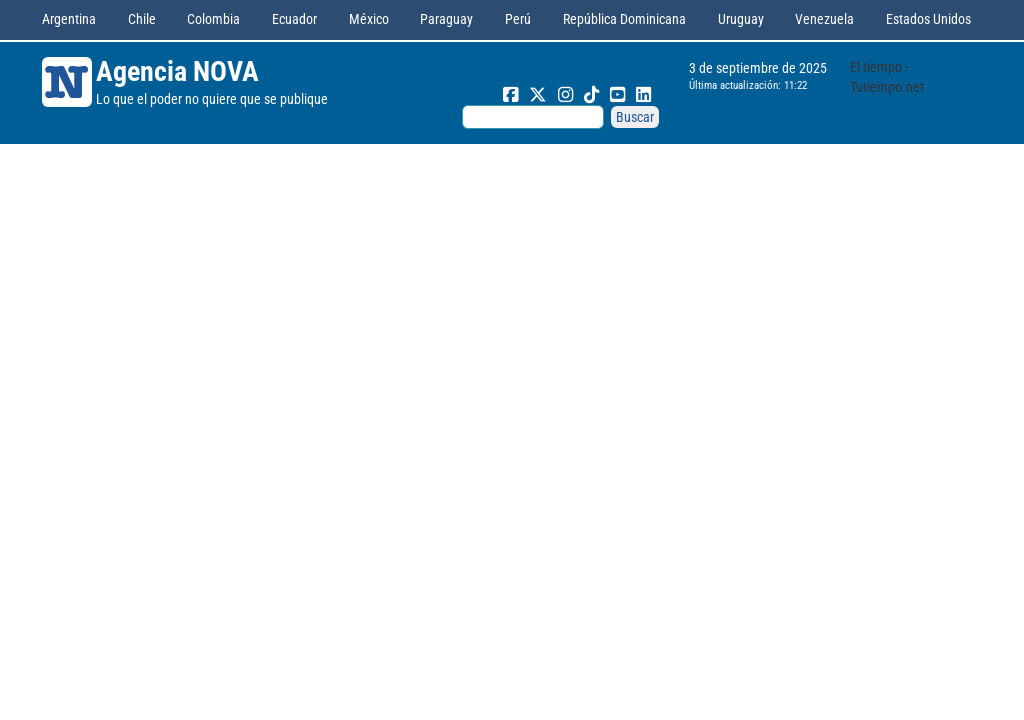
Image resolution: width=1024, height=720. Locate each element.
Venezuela (824, 19)
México (369, 19)
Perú (518, 19)
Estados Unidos (928, 19)
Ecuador (294, 19)
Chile (142, 19)
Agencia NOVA (177, 71)
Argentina (69, 19)
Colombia (213, 19)
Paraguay (446, 19)
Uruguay (741, 19)
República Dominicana (624, 19)
